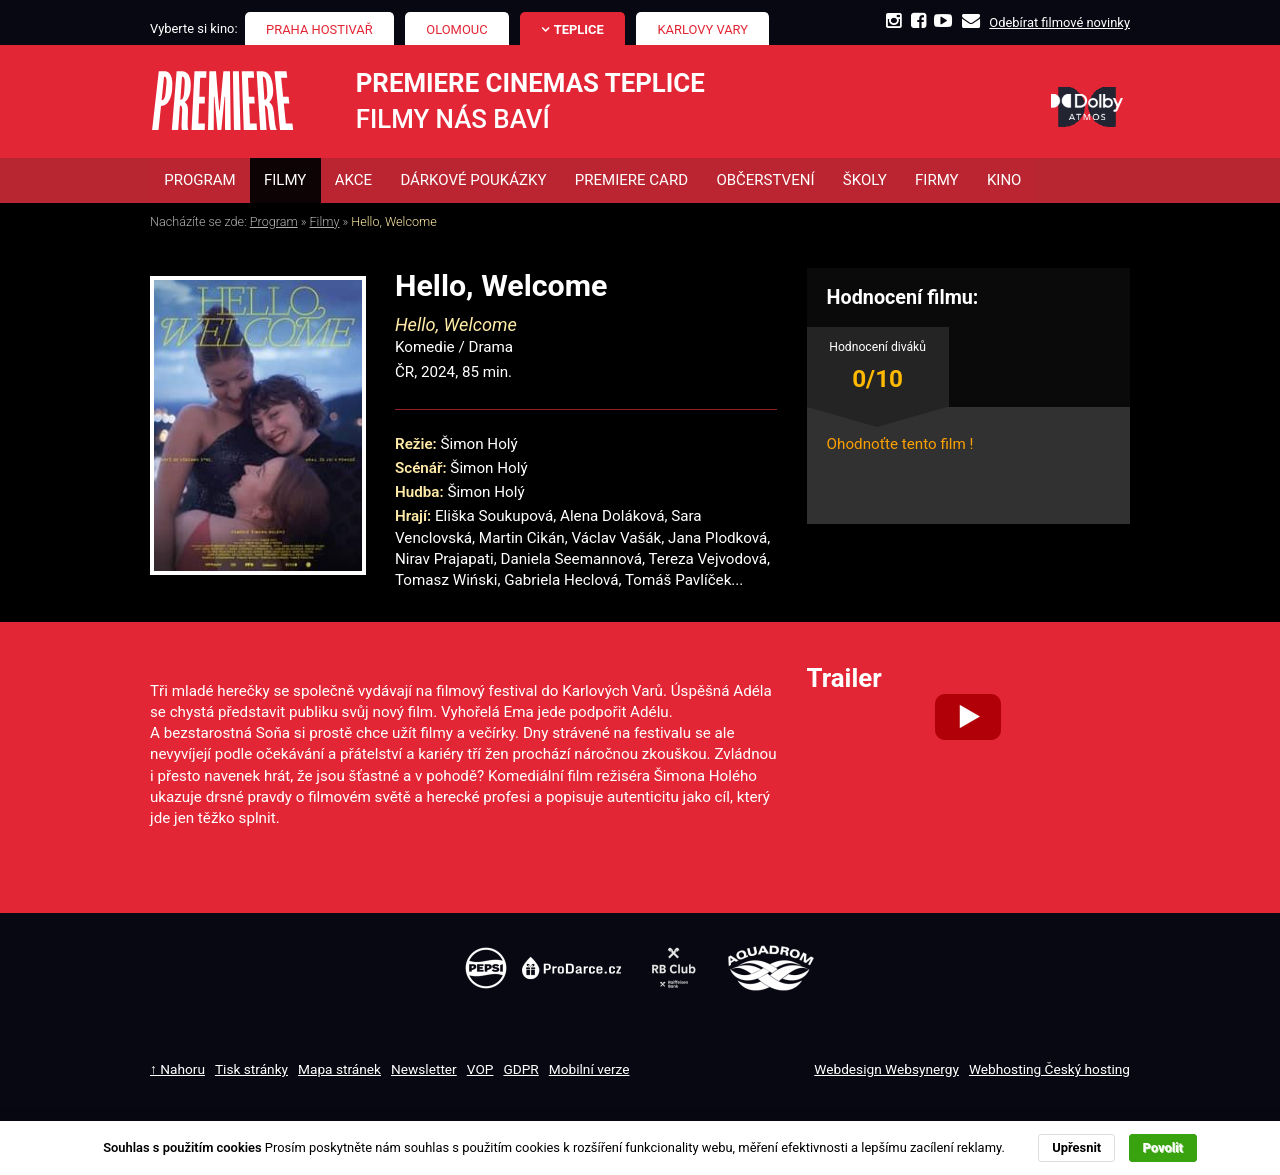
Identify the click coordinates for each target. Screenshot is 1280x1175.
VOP (480, 1069)
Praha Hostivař (319, 29)
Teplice (579, 29)
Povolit (1163, 1147)
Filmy (325, 221)
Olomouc (456, 29)
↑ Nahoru (177, 1069)
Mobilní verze (589, 1069)
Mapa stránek (339, 1069)
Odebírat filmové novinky (1059, 22)
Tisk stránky (251, 1069)
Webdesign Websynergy (886, 1069)
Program (274, 221)
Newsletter (424, 1069)
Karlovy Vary (703, 29)
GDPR (520, 1069)
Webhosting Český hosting (1049, 1069)
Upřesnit (1076, 1147)
